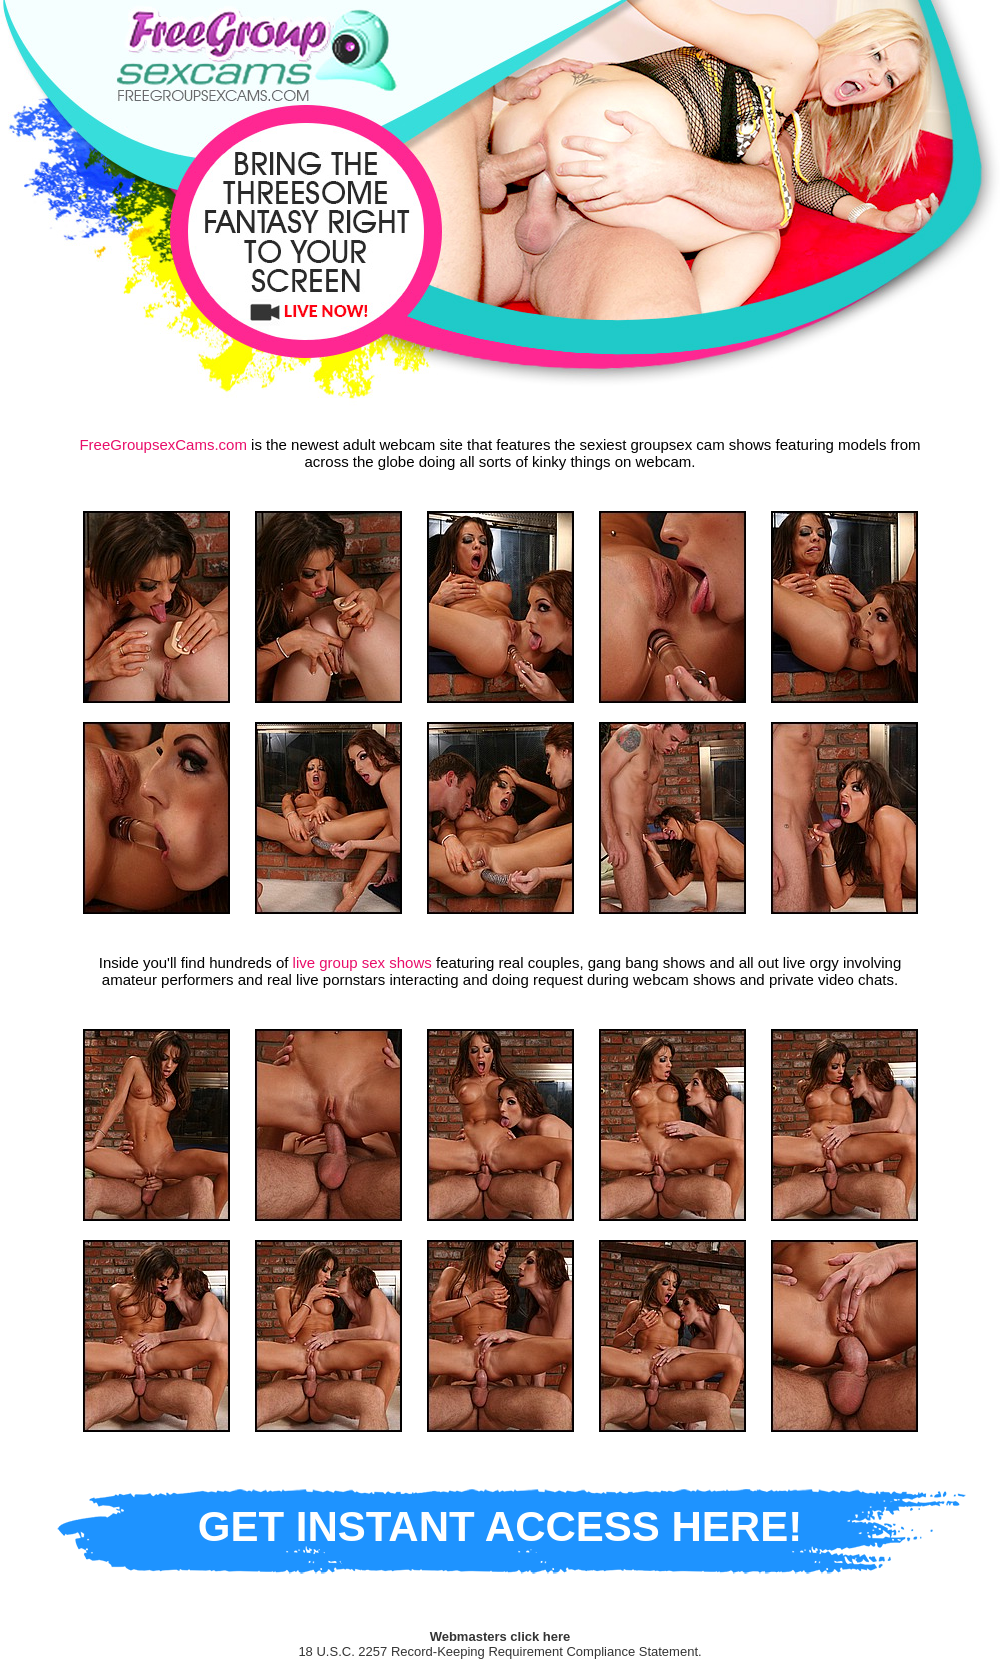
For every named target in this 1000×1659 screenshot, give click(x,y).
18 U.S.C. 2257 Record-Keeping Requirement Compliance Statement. (499, 1651)
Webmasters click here (500, 1636)
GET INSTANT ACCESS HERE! (500, 1526)
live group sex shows (362, 962)
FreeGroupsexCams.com (163, 444)
